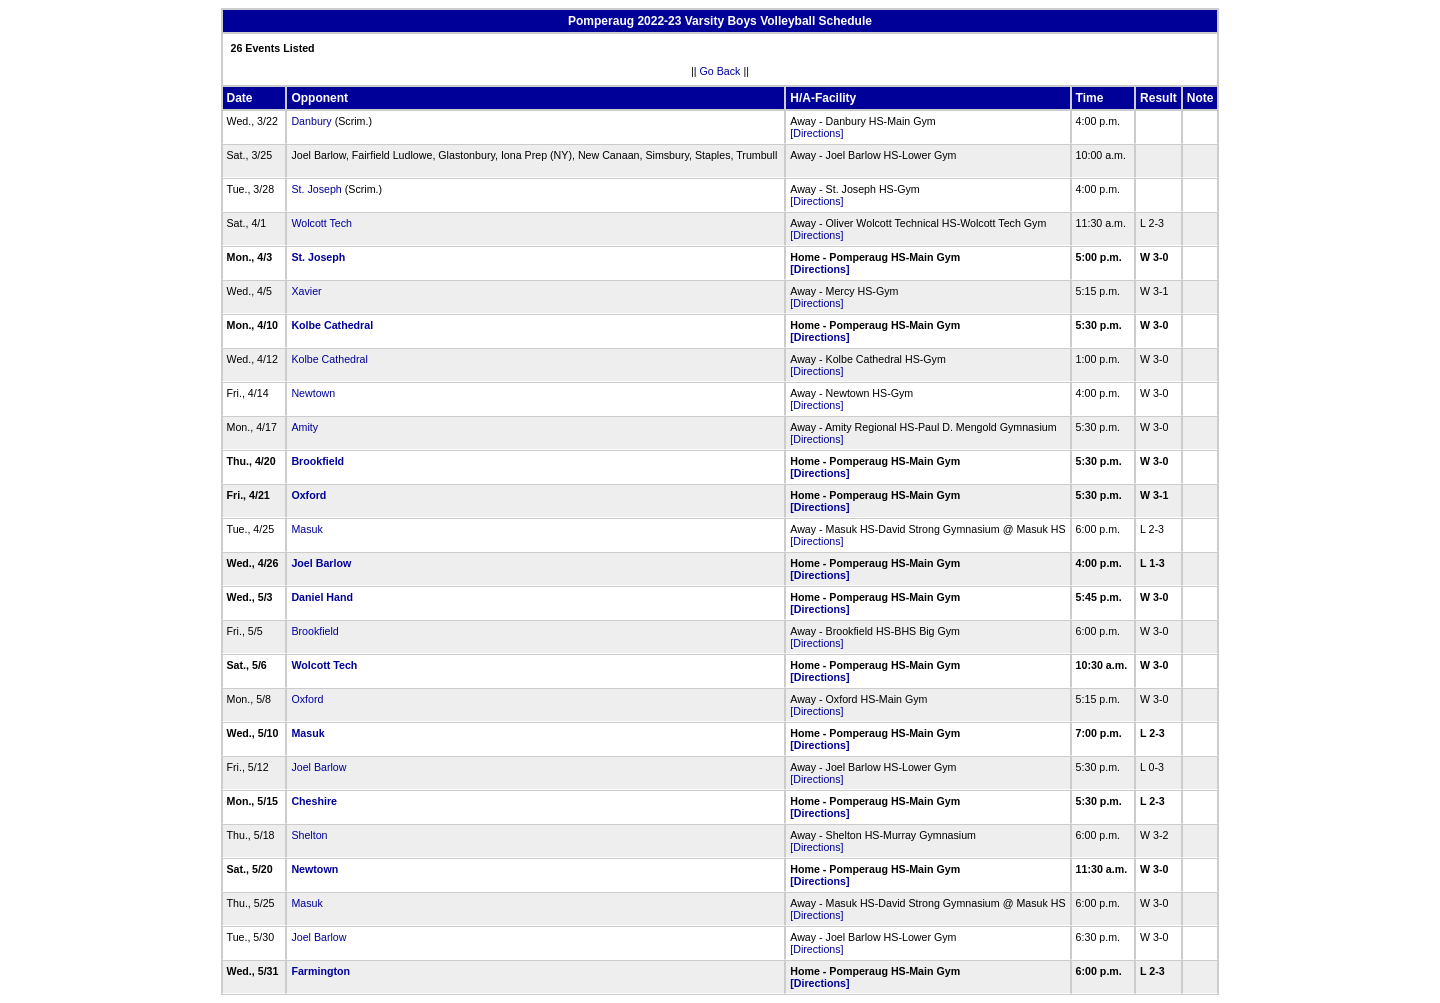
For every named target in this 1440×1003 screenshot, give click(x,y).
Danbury (311, 121)
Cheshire (314, 801)
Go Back (720, 71)
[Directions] (816, 133)
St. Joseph (316, 189)
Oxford (308, 495)
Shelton (309, 835)
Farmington (320, 971)
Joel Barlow (321, 563)
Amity (304, 427)
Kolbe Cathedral (332, 325)
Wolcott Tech (321, 223)
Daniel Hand (322, 597)
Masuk (306, 529)
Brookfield (317, 461)
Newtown (313, 393)
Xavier (306, 291)
